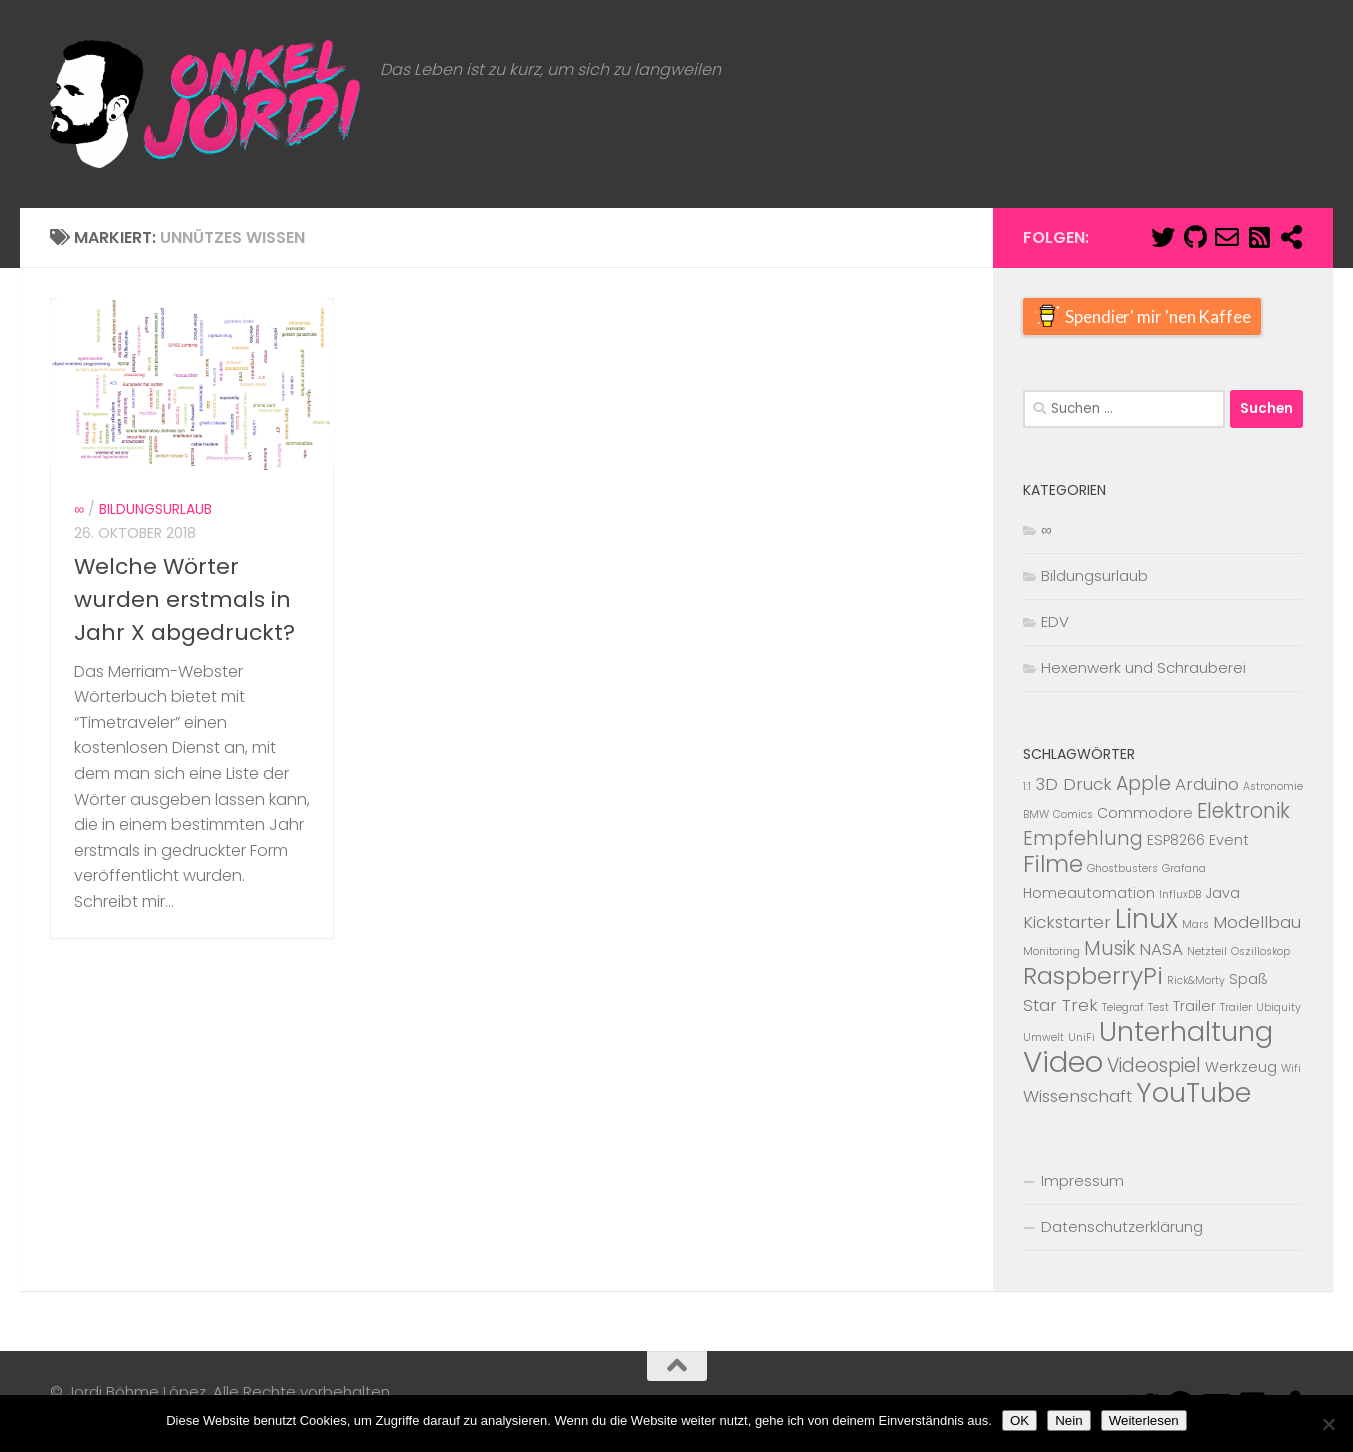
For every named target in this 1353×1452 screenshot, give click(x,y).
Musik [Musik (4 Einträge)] (1109, 948)
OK (1019, 1420)
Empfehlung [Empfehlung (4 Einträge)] (1083, 838)
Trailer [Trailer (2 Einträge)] (1194, 1006)
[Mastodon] (1291, 237)
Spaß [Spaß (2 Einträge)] (1248, 979)
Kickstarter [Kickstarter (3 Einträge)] (1067, 922)
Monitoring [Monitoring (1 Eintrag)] (1051, 951)
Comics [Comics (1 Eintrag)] (1073, 814)
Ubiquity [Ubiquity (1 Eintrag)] (1278, 1007)
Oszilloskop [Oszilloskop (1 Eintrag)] (1260, 951)
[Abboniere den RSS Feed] (1259, 237)
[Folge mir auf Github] (1195, 237)
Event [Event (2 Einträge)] (1229, 840)
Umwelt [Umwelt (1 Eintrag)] (1043, 1037)
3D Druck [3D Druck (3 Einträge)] (1073, 784)
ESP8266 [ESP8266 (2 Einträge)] (1176, 840)
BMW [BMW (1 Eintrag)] (1036, 814)
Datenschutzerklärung (1122, 1226)
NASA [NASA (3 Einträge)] (1161, 949)
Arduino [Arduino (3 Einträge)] (1207, 784)
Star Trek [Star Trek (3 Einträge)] (1060, 1005)
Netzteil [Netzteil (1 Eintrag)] (1207, 951)
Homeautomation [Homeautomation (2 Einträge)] (1089, 893)
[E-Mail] (1227, 237)
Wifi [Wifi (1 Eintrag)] (1291, 1068)
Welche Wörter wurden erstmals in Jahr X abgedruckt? (184, 663)
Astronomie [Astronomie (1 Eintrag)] (1273, 786)
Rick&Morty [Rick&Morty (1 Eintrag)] (1196, 980)
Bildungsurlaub (155, 574)
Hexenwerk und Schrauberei (1143, 667)
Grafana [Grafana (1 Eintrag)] (1184, 868)
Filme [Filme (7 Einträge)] (1053, 864)
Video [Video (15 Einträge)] (1063, 1061)
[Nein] (1328, 1424)
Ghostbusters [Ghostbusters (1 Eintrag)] (1122, 868)
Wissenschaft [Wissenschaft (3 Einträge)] (1077, 1096)
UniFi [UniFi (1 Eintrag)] (1081, 1037)
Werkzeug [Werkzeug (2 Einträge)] (1241, 1067)
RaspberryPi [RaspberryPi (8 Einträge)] (1093, 975)
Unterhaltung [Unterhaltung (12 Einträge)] (1186, 1031)
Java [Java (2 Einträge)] (1222, 893)
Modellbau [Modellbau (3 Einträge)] (1257, 922)
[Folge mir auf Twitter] (1163, 237)
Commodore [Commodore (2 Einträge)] (1145, 813)
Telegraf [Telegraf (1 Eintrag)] (1123, 1007)
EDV (1055, 621)
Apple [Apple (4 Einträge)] (1143, 783)
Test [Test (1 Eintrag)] (1158, 1007)
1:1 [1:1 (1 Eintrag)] (1027, 786)
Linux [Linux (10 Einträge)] (1146, 919)
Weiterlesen (1144, 1420)
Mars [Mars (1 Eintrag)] (1195, 924)
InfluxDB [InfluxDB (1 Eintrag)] (1180, 894)
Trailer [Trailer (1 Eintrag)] (1236, 1007)
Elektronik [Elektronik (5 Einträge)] (1243, 810)
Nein (1068, 1420)
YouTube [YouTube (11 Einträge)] (1193, 1092)
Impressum (1082, 1180)
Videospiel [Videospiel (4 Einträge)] (1154, 1065)
